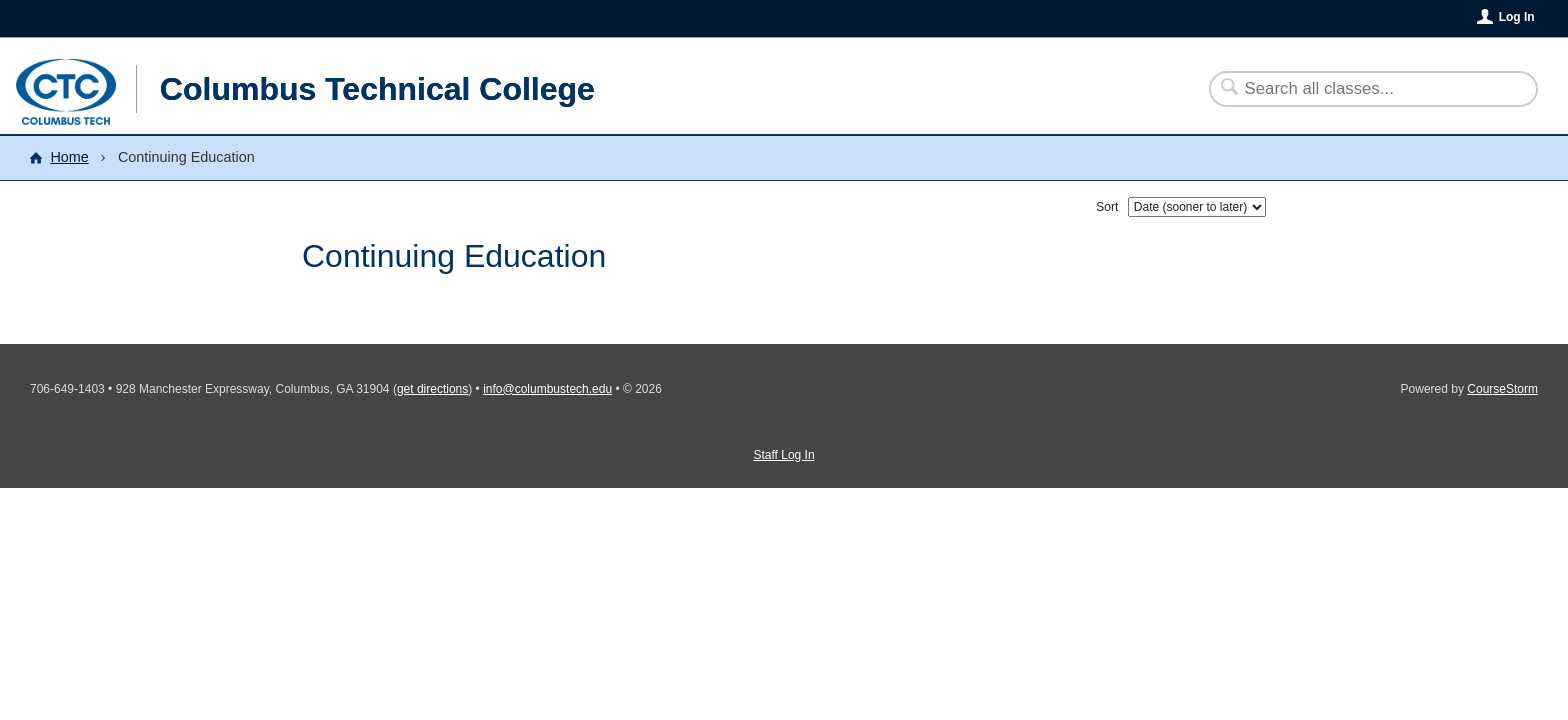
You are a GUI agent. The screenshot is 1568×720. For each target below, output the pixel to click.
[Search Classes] (1361, 89)
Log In (1517, 17)
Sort (1107, 207)
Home (69, 157)
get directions (432, 389)
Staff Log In (783, 455)
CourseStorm (1502, 389)
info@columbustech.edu (547, 389)
